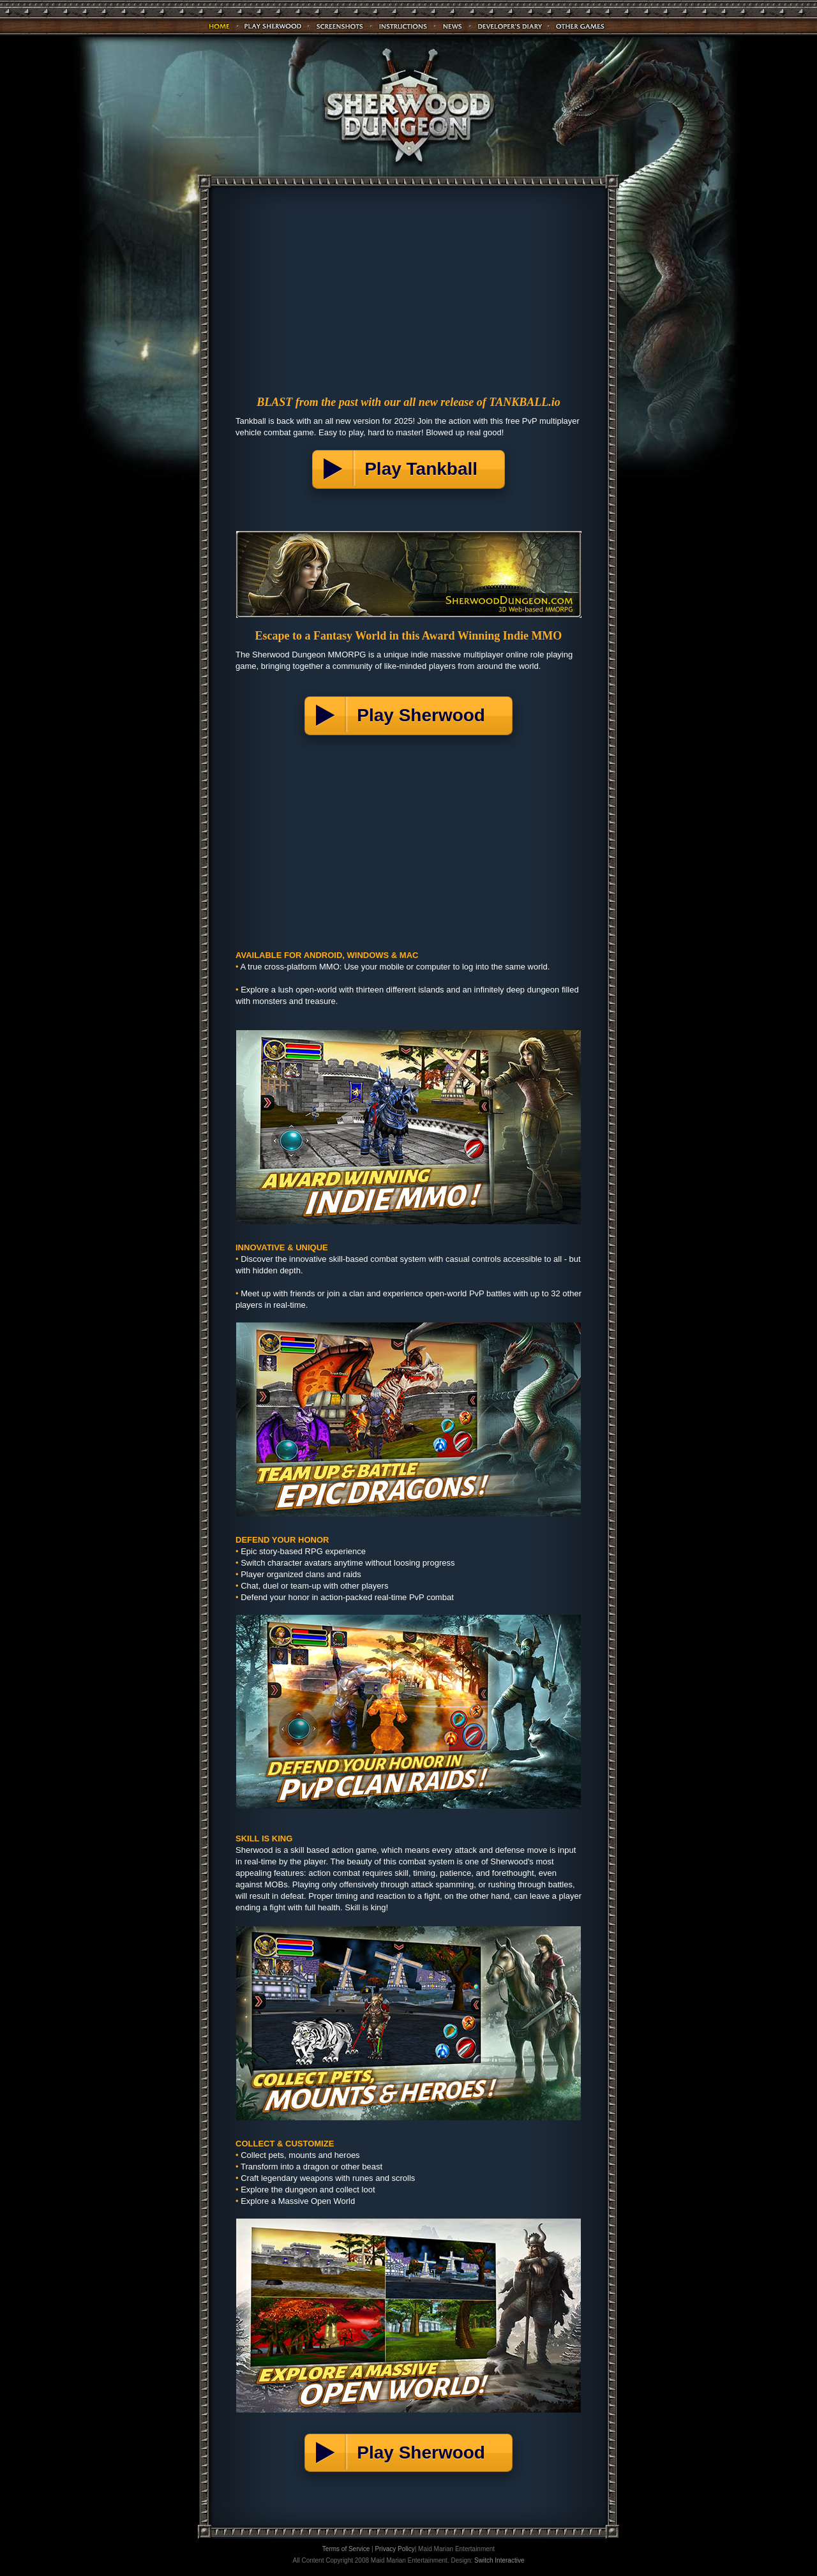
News (452, 26)
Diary (510, 26)
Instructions (403, 26)
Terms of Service (346, 2548)
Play (273, 26)
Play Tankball (425, 469)
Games (580, 26)
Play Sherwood (426, 715)
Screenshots (340, 26)
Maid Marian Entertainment (456, 2548)
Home (219, 26)
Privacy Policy (394, 2548)
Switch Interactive (499, 2560)
